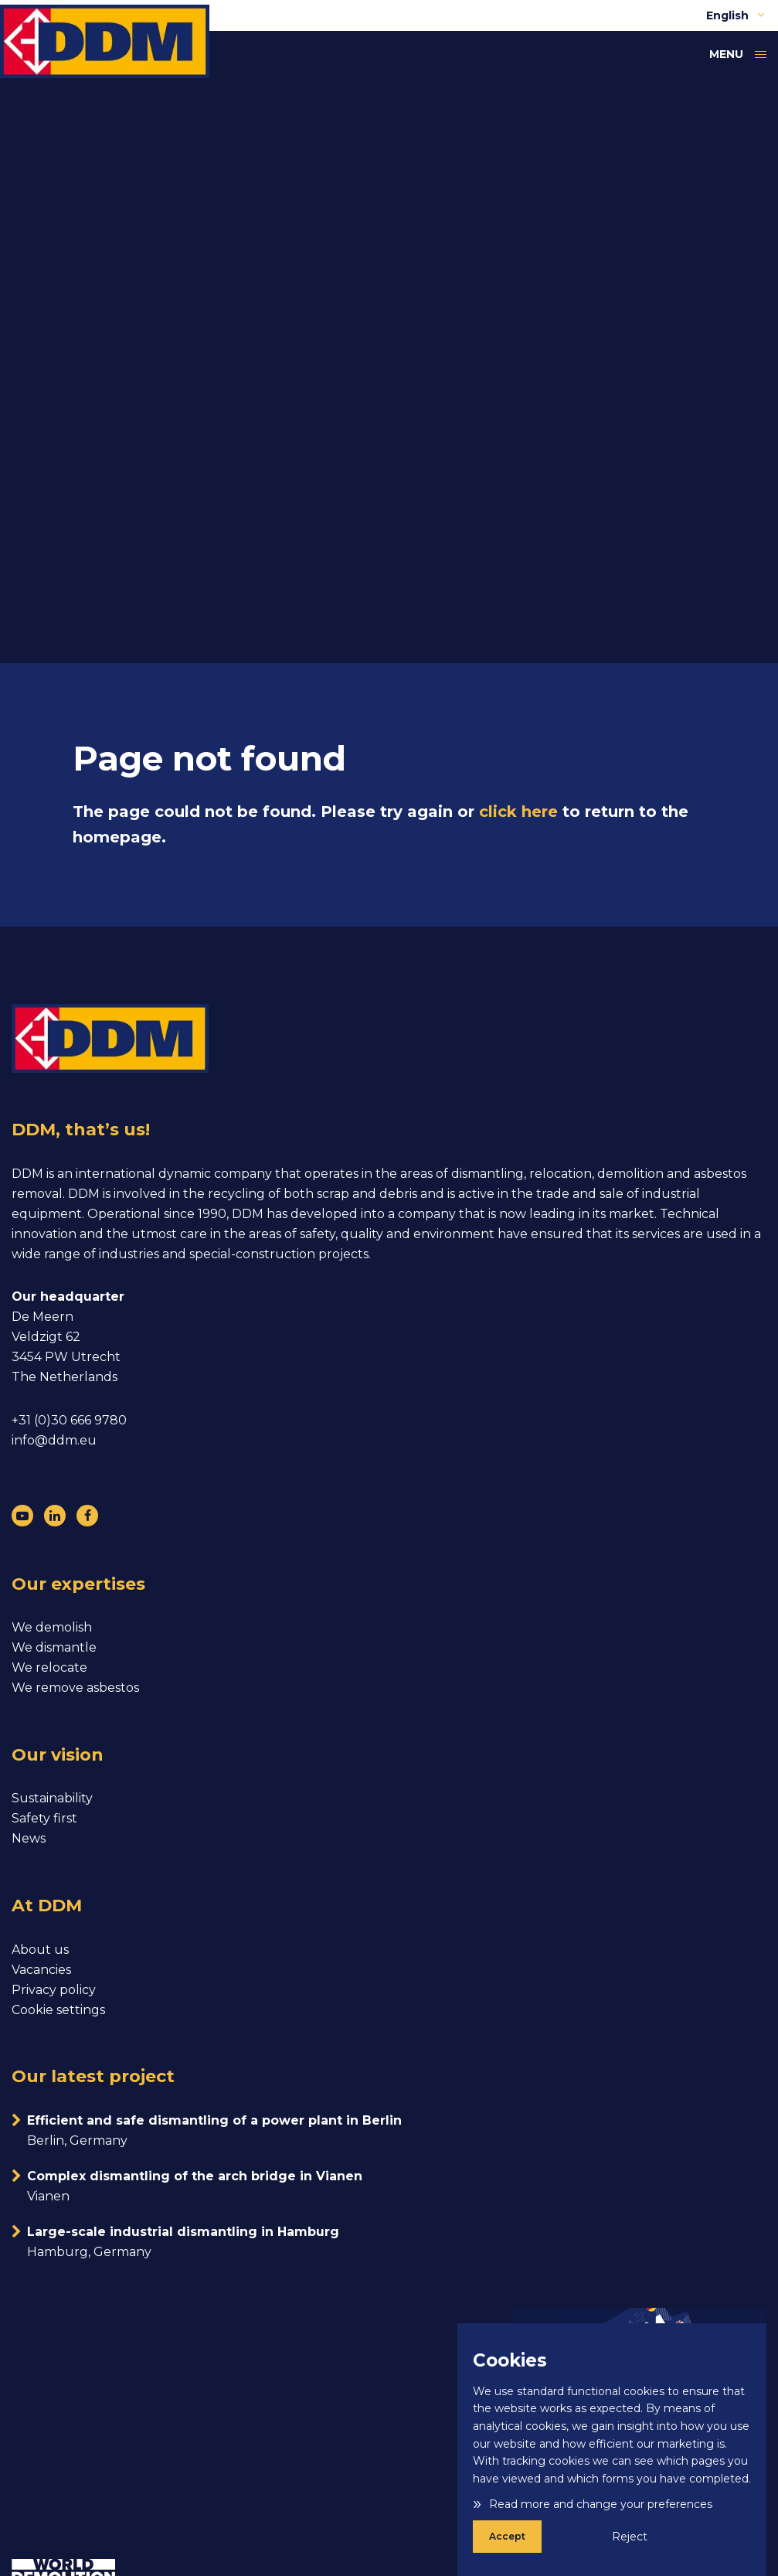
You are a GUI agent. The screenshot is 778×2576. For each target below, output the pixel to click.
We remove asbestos (75, 1687)
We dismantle (54, 1647)
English (736, 15)
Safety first (44, 1818)
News (29, 1838)
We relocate (49, 1667)
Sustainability (52, 1798)
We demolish (52, 1627)
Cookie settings (58, 2010)
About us (40, 1949)
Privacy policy (54, 1989)
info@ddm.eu (54, 1440)
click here (518, 811)
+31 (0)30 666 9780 (69, 1420)
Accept (507, 2536)
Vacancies (41, 1969)
